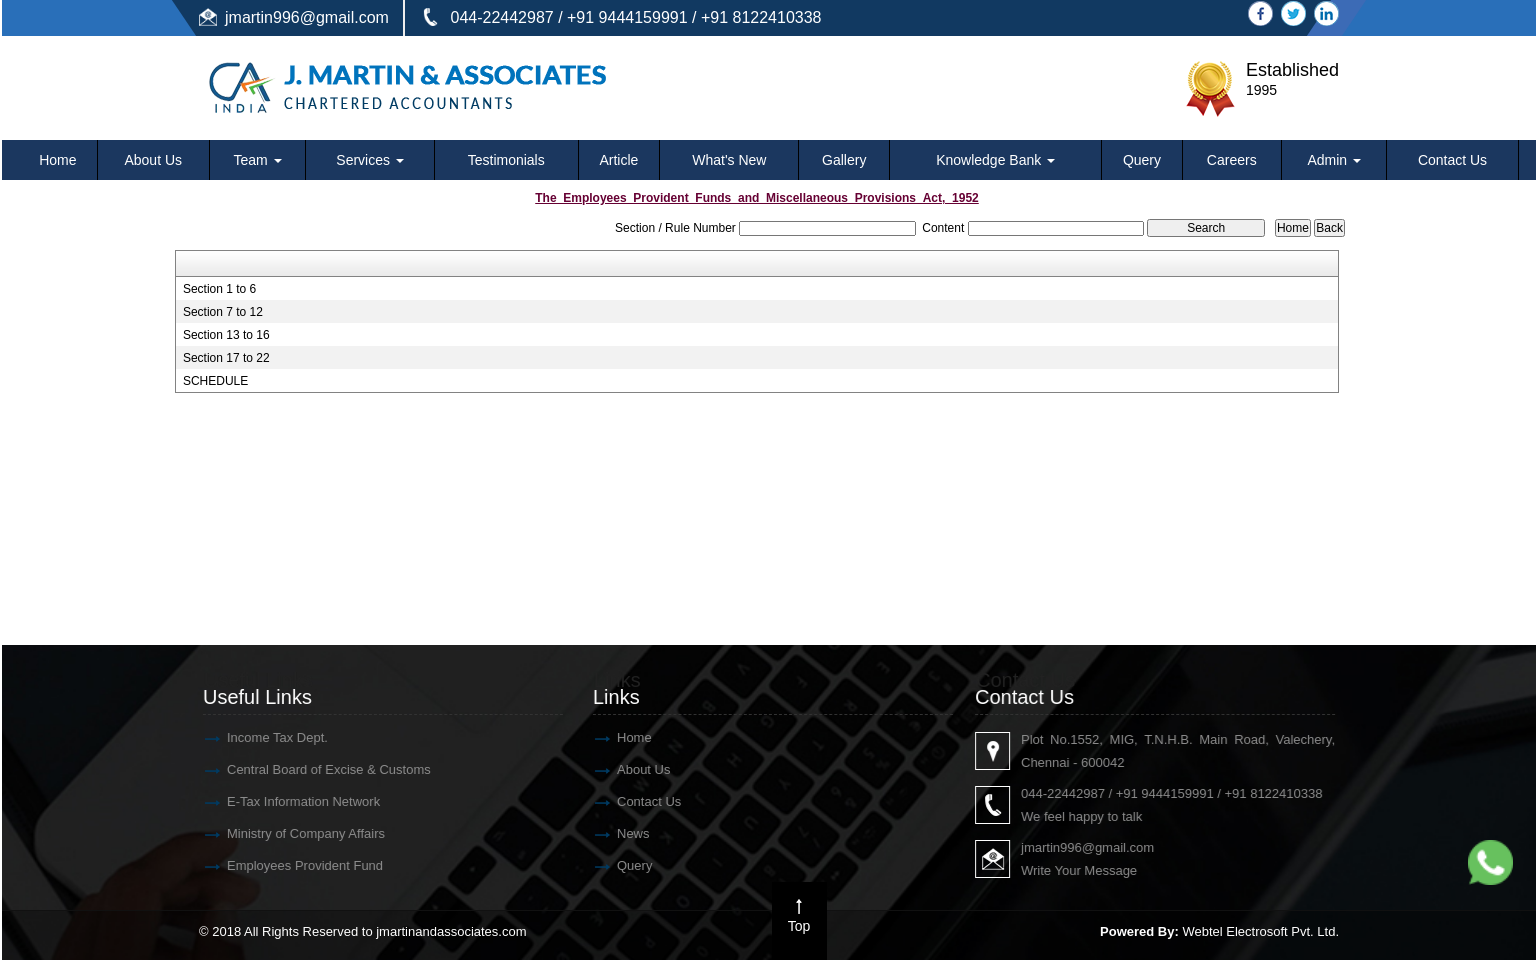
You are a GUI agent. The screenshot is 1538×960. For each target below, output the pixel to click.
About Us (153, 160)
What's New (729, 160)
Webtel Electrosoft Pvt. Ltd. (1260, 931)
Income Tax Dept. (263, 737)
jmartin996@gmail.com (307, 17)
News (619, 833)
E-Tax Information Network (289, 801)
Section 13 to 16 (226, 335)
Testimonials (506, 160)
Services (370, 160)
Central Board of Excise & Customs (315, 769)
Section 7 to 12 (223, 312)
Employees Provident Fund (291, 865)
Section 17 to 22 (226, 358)
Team (258, 160)
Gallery (844, 160)
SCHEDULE (215, 381)
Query (1142, 160)
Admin (1334, 160)
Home (57, 160)
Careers (1232, 160)
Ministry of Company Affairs (292, 833)
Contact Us (1452, 160)
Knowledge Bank (995, 160)
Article (618, 160)
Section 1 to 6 (219, 289)
